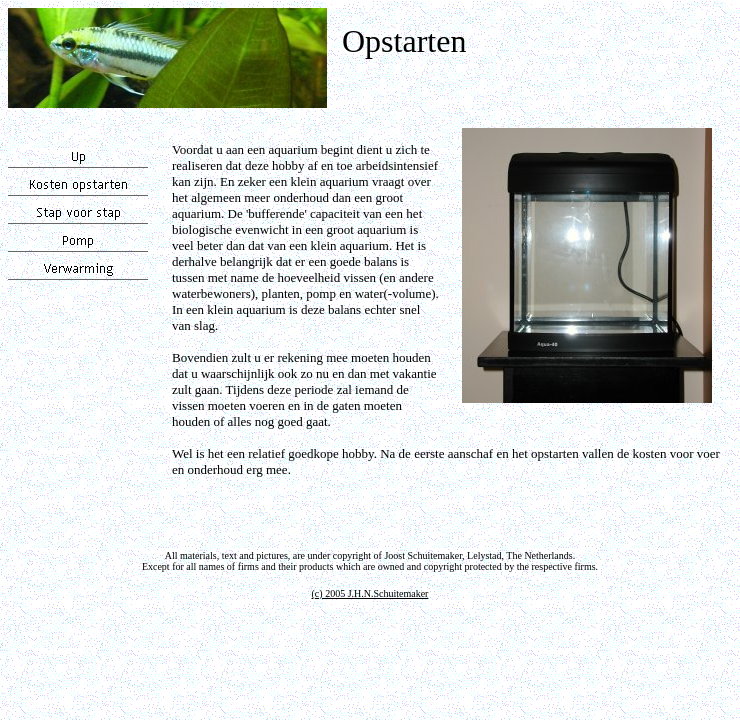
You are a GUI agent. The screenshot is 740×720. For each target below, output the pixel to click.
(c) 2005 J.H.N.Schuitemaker (370, 593)
